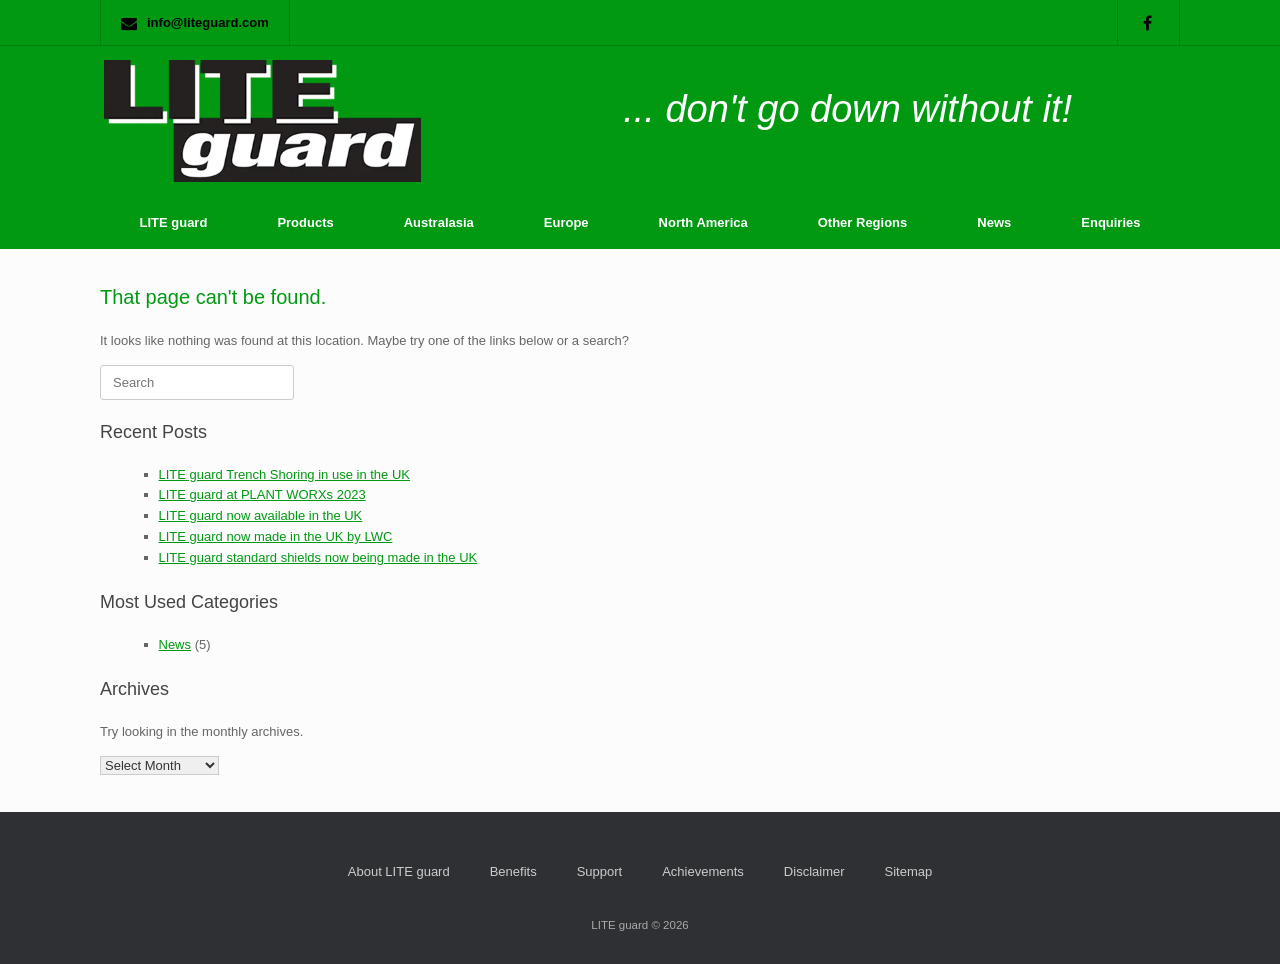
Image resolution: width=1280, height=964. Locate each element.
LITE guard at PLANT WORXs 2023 (262, 494)
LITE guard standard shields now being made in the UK (318, 557)
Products (305, 222)
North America (703, 222)
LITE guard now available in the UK (261, 515)
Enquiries (1110, 222)
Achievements (703, 871)
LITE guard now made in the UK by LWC (276, 536)
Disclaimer (814, 871)
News (994, 222)
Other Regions (863, 222)
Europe (566, 222)
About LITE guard (399, 871)
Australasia (439, 222)
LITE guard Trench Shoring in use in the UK (284, 474)
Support (600, 871)
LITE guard (173, 222)
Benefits (513, 871)
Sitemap (909, 871)
